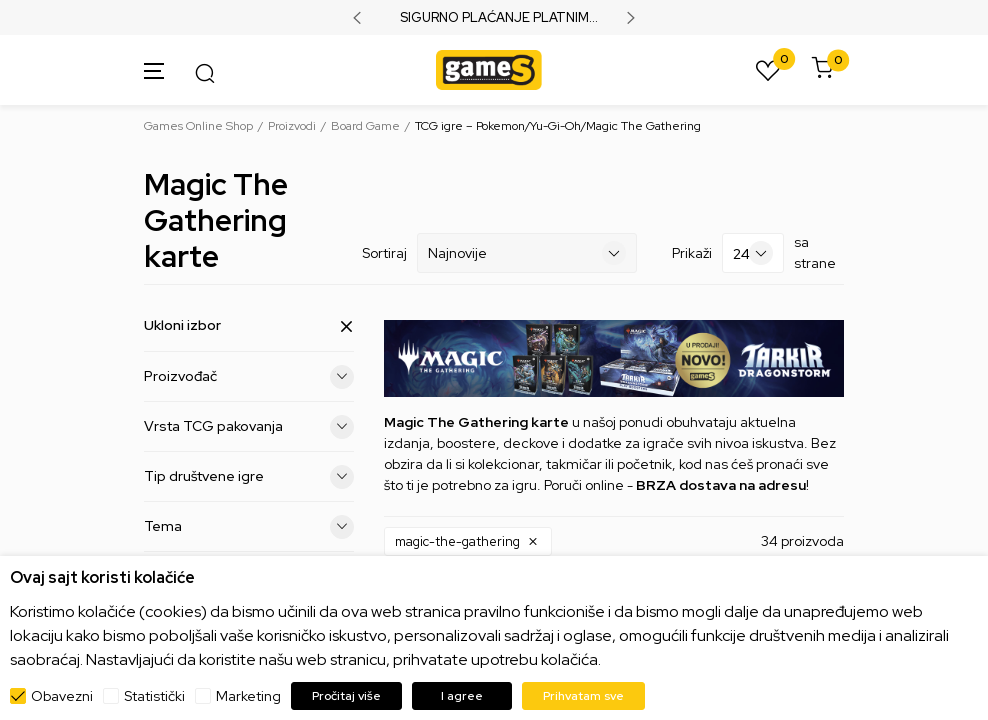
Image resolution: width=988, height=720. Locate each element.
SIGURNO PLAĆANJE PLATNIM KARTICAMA (494, 18)
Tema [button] (249, 527)
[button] (468, 542)
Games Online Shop (198, 126)
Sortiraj (384, 253)
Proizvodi (292, 126)
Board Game (365, 126)
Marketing (248, 696)
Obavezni (62, 696)
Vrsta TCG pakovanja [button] (249, 427)
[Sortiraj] (527, 253)
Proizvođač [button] (249, 377)
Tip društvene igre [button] (249, 477)
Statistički (154, 696)
